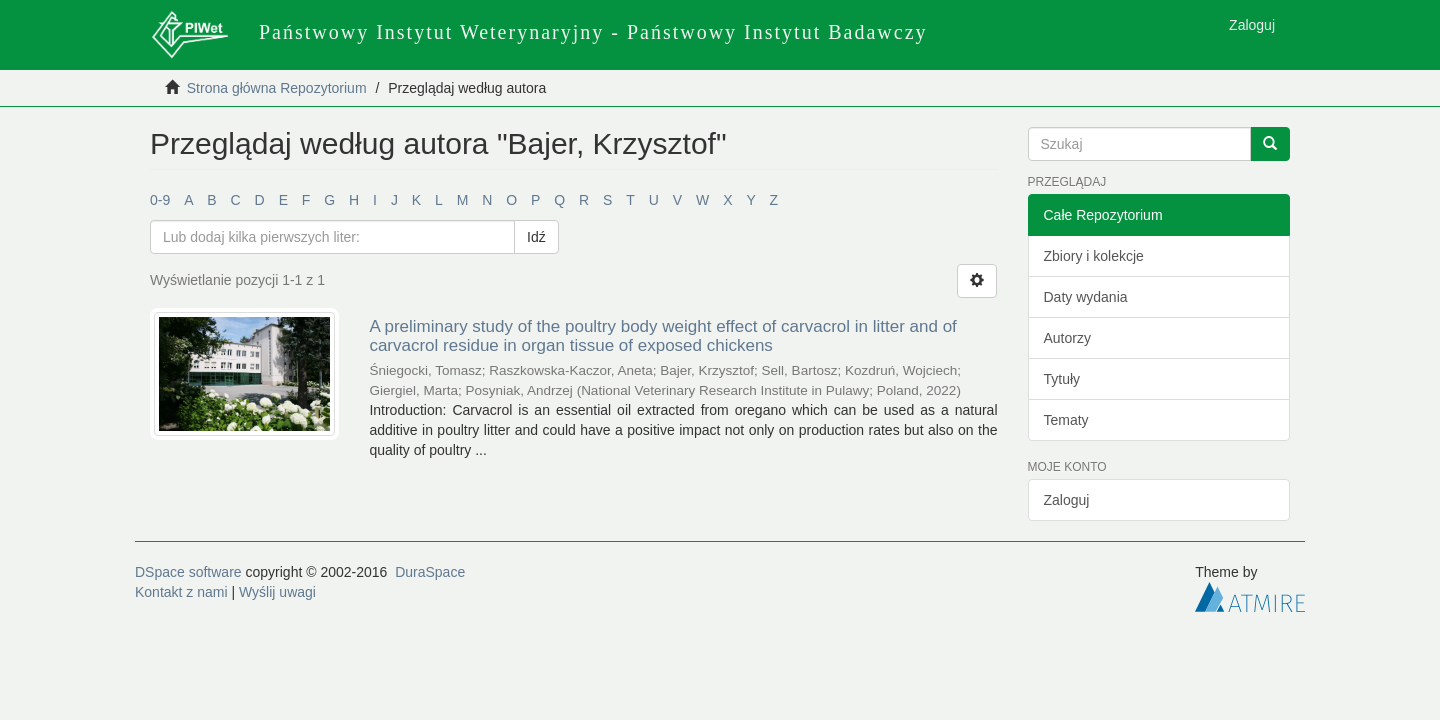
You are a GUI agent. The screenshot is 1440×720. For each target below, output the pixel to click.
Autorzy (1067, 338)
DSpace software (188, 572)
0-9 (160, 200)
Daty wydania (1086, 297)
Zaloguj (1067, 500)
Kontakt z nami (181, 592)
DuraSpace (430, 572)
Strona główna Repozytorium (277, 88)
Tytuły (1062, 379)
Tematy (1066, 420)
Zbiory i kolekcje (1094, 256)
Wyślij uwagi (277, 592)
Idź (536, 237)
